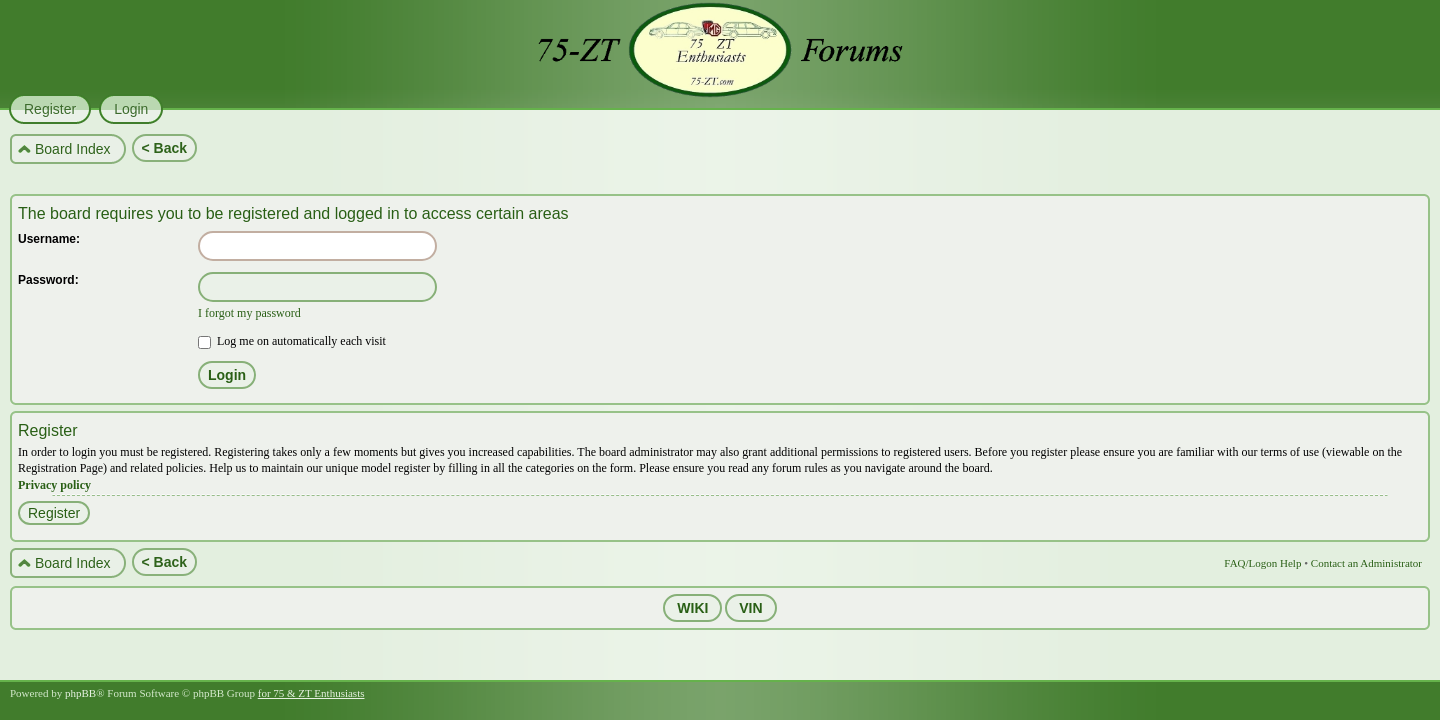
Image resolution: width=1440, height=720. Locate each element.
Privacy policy (54, 485)
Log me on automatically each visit (292, 341)
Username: (49, 239)
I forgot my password (249, 313)
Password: (48, 280)
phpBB (80, 693)
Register (54, 513)
